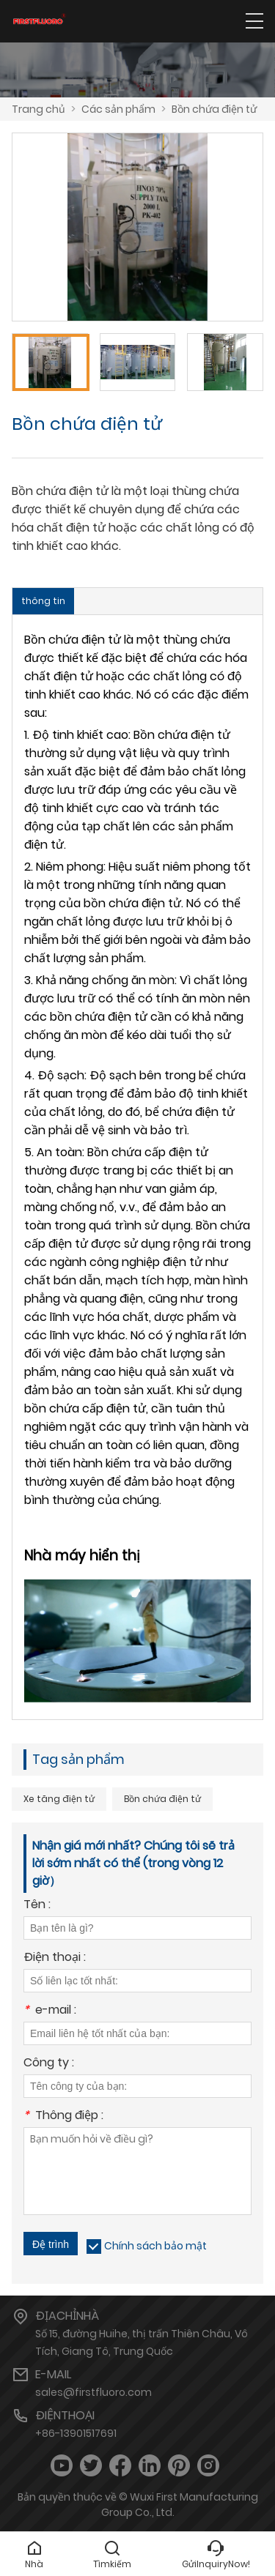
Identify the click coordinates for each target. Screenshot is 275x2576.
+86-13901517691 (76, 2433)
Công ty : (48, 2064)
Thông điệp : (63, 2116)
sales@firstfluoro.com (93, 2392)
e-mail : (49, 2011)
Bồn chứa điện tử (214, 109)
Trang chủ (38, 109)
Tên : (37, 1906)
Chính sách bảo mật (155, 2245)
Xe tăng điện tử (59, 1799)
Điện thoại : (54, 1958)
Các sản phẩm (118, 109)
